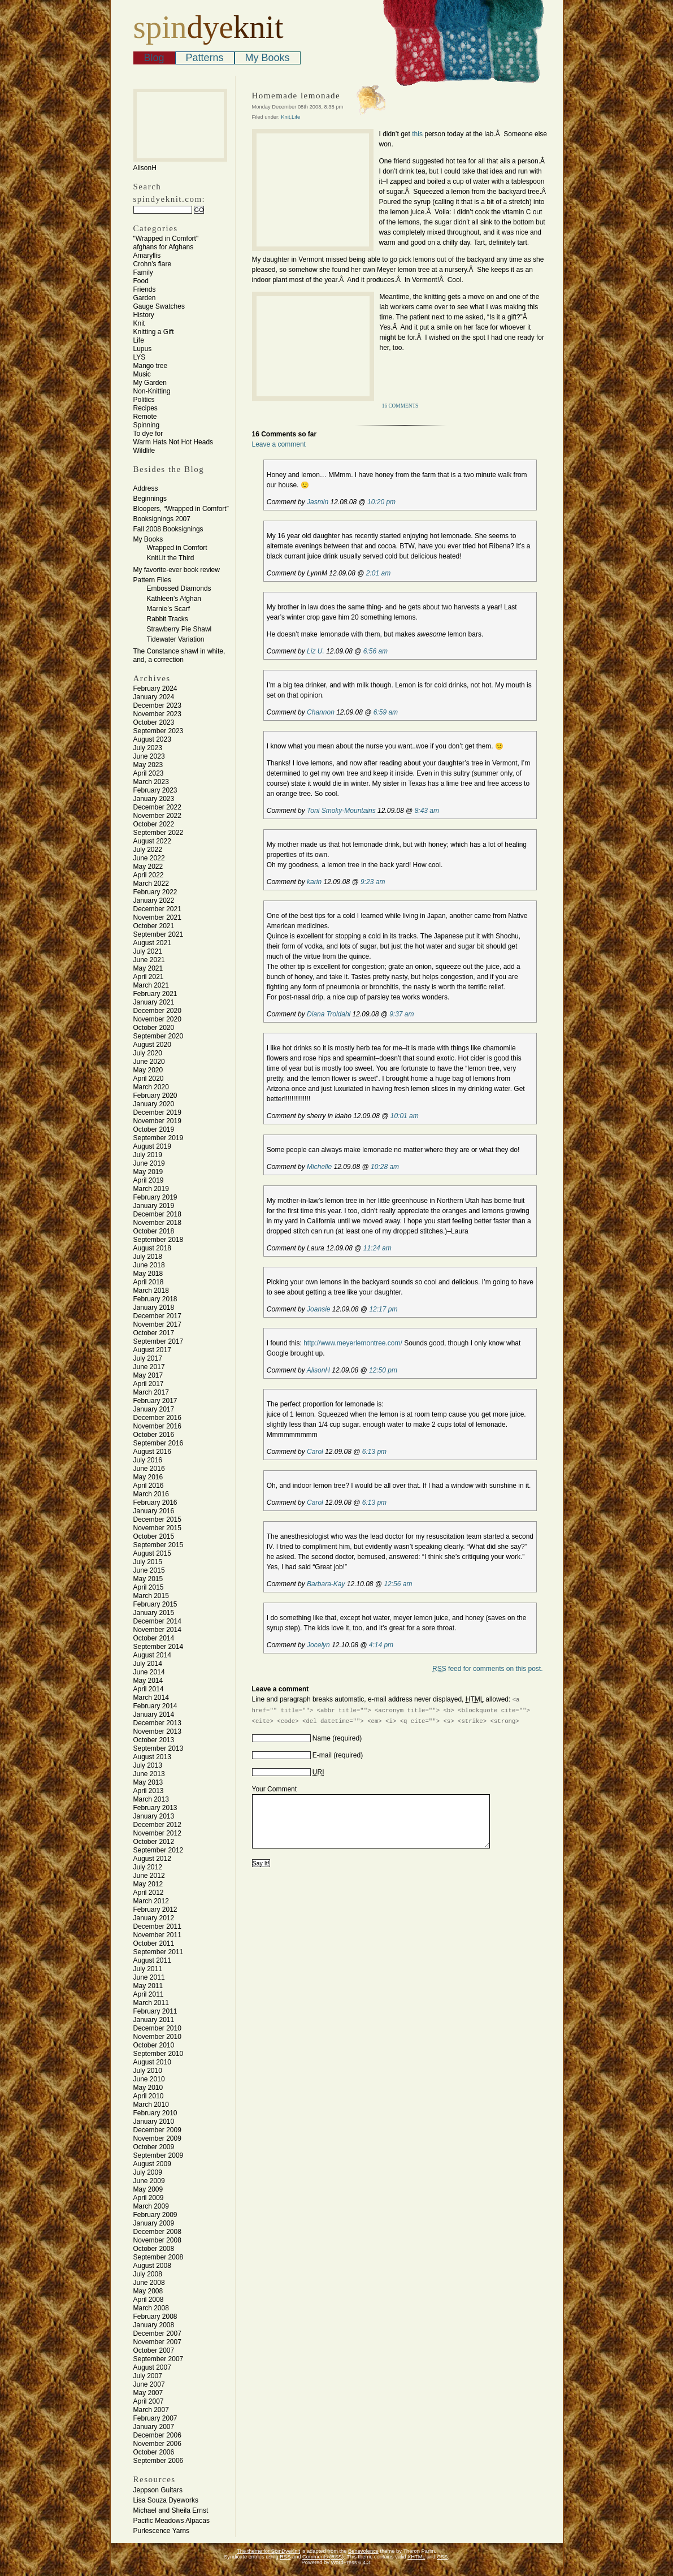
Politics (144, 400)
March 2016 (151, 1494)
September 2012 (158, 1850)
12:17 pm (383, 1309)
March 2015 (151, 1596)
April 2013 (148, 1791)
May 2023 (148, 765)
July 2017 (147, 1358)
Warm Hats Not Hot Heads (173, 442)
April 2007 (148, 2401)
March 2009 (151, 2206)
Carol (315, 1452)
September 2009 (158, 2155)
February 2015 (155, 1604)
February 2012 (155, 1909)
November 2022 (157, 816)
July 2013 (147, 1765)
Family (143, 272)
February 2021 (155, 994)
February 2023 (155, 790)
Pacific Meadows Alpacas (171, 2521)
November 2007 (157, 2342)
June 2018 (149, 1265)
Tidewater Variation (176, 639)
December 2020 (157, 1011)
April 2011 (148, 1994)
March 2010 (151, 2105)
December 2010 (157, 2028)
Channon (321, 712)
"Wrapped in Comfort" (166, 239)
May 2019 (148, 1172)
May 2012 (148, 1884)
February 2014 (155, 1706)
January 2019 (154, 1206)
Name (321, 1738)
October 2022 (154, 824)
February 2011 (155, 2011)
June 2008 (149, 2283)
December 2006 (157, 2435)
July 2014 (147, 1664)
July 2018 (147, 1257)
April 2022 (148, 875)
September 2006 (158, 2461)
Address (145, 488)
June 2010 (149, 2079)
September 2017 (158, 1341)
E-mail (322, 1755)
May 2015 (148, 1579)
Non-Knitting (152, 391)
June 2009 (149, 2181)
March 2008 (151, 2308)
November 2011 (157, 1935)
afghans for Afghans (163, 247)
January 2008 (154, 2325)
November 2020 (157, 1019)
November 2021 (157, 917)
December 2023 (157, 705)
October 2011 (154, 1943)
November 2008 (157, 2240)
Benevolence (363, 2551)
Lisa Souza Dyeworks (165, 2500)
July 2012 (147, 1867)
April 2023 (148, 773)
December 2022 (157, 807)
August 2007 (152, 2367)
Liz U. (315, 651)
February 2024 (155, 688)
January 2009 (154, 2223)
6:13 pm (374, 1452)
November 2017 (157, 1324)
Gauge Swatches (159, 306)
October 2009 (154, 2147)
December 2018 (157, 1214)
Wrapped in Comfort (177, 548)
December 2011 (157, 1926)
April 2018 (148, 1282)
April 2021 (148, 977)
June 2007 (149, 2384)
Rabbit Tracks (167, 619)
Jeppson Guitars (158, 2490)
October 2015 (154, 1536)
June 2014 (149, 1672)
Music (142, 374)
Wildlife (144, 450)
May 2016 (148, 1477)
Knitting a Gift (153, 332)
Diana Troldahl (328, 1014)
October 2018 (154, 1231)
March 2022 (151, 883)
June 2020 (149, 1062)
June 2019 (149, 1163)
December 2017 (157, 1316)
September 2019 (158, 1138)
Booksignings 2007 (161, 519)
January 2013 (154, 1816)
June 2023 (149, 756)
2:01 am (378, 573)
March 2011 (151, 2003)
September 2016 (158, 1443)
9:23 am (373, 882)
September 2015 (158, 1545)
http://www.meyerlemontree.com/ (352, 1343)
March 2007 (151, 2410)
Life (138, 340)
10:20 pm (381, 502)
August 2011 (152, 1960)
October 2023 (154, 722)
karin (314, 882)
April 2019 (148, 1180)
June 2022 (149, 858)
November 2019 (157, 1121)
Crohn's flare (152, 264)
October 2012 (154, 1842)
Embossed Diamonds (179, 588)
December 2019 (157, 1112)
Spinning (146, 425)
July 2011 (147, 1969)
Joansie (318, 1309)
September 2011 (158, 1952)
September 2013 (158, 1748)
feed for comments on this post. (487, 1669)
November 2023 (157, 714)
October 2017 (154, 1333)
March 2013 (151, 1799)
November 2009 (157, 2138)
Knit (139, 323)
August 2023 (152, 739)
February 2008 (155, 2316)
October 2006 (154, 2452)
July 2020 (147, 1053)
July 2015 (147, 1562)
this (416, 134)
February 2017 (155, 1401)
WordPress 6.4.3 (350, 2562)
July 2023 (147, 748)
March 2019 (151, 1189)
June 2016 (149, 1469)
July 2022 (147, 850)
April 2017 (148, 1384)
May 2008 (148, 2291)
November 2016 (157, 1426)
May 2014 (148, 1681)
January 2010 (154, 2121)
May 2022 (148, 867)
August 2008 (152, 2266)
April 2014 (148, 1689)
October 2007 (154, 2350)
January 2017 (154, 1409)
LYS (139, 357)
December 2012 (157, 1825)
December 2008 (157, 2232)
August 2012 (152, 1859)
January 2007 (154, 2427)
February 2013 (155, 1808)
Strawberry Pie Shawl (179, 629)
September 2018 (158, 1240)
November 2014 (157, 1630)
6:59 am (386, 712)
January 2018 (154, 1307)
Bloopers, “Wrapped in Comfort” (181, 509)
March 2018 (151, 1291)
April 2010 (148, 2096)
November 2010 (157, 2037)
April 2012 (148, 1893)
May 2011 (148, 1986)
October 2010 (154, 2045)
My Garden (150, 383)
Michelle (319, 1167)
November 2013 (157, 1731)
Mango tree (150, 366)
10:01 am (404, 1116)
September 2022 (158, 833)
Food (141, 281)
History (143, 315)
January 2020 (154, 1104)
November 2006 (157, 2444)
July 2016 (147, 1460)
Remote (145, 417)
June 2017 (149, 1367)
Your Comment (274, 1789)
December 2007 (157, 2333)
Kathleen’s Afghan (174, 599)
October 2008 (154, 2249)
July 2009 (147, 2172)
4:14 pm (381, 1645)
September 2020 (158, 1036)
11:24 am (377, 1248)
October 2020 (154, 1028)
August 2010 (152, 2062)
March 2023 (151, 782)
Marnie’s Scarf (168, 609)
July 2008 (147, 2274)
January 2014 (154, 1714)
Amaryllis (147, 255)
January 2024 (154, 697)
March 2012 (151, 1901)
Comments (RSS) (323, 2557)
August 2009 (152, 2164)
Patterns (205, 57)
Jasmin (317, 502)
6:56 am (375, 651)
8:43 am (427, 811)
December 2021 (157, 909)
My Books (267, 57)
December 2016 (157, 1418)
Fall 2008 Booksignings (168, 529)
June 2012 (149, 1876)
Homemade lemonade (296, 95)
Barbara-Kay (326, 1584)
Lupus (142, 349)
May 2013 (148, 1782)
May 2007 (148, 2393)
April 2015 (148, 1587)
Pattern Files (152, 580)
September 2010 (158, 2054)
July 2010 (147, 2071)
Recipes (145, 408)
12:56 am (398, 1584)
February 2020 (155, 1095)
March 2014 (151, 1698)
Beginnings (150, 499)
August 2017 (152, 1350)
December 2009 (157, 2130)
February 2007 (155, 2418)
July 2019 (147, 1155)
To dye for (148, 434)
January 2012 (154, 1918)
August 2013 (152, 1757)
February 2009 (155, 2215)
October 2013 (154, 1740)
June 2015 (149, 1570)
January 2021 (154, 1002)
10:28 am (385, 1167)
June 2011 (149, 1977)
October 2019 (154, 1129)
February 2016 (155, 1502)
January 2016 (154, 1511)
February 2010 (155, 2113)
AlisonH (318, 1370)
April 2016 (148, 1486)
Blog (154, 57)
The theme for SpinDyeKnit (268, 2551)
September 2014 (158, 1647)
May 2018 (148, 1274)
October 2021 (154, 926)
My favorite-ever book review (176, 570)
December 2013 (157, 1723)
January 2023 (154, 799)
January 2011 (154, 2020)
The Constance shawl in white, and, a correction (179, 655)
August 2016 (152, 1452)
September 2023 (158, 731)
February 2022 (155, 892)
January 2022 (154, 900)
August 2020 (152, 1045)
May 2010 (148, 2088)
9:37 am (401, 1014)
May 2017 (148, 1375)
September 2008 (158, 2257)
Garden (144, 298)
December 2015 (157, 1519)
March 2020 (151, 1087)
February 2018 (155, 1299)
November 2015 (157, 1528)
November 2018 (157, 1223)
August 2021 (152, 943)
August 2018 (152, 1248)
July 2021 (147, 951)
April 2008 (148, 2300)
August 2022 (152, 841)
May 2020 (148, 1070)
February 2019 (155, 1197)
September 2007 (158, 2359)
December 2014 (157, 1621)
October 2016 (154, 1435)
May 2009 (148, 2189)
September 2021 (158, 934)
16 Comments (400, 406)
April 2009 (148, 2198)
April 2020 (148, 1079)
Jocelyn (318, 1645)
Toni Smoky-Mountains (341, 811)
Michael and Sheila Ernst (171, 2510)
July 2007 (147, 2376)
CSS (442, 2557)
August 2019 (152, 1146)
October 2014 (154, 1638)
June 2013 (149, 1774)
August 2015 (152, 1553)
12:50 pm (383, 1370)
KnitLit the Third (170, 558)
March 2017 (151, 1392)
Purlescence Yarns (161, 2531)
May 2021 (148, 968)
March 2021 (151, 985)
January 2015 (154, 1613)
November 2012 (157, 1833)
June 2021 (149, 960)
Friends (144, 289)
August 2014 (152, 1655)
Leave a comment (279, 444)
